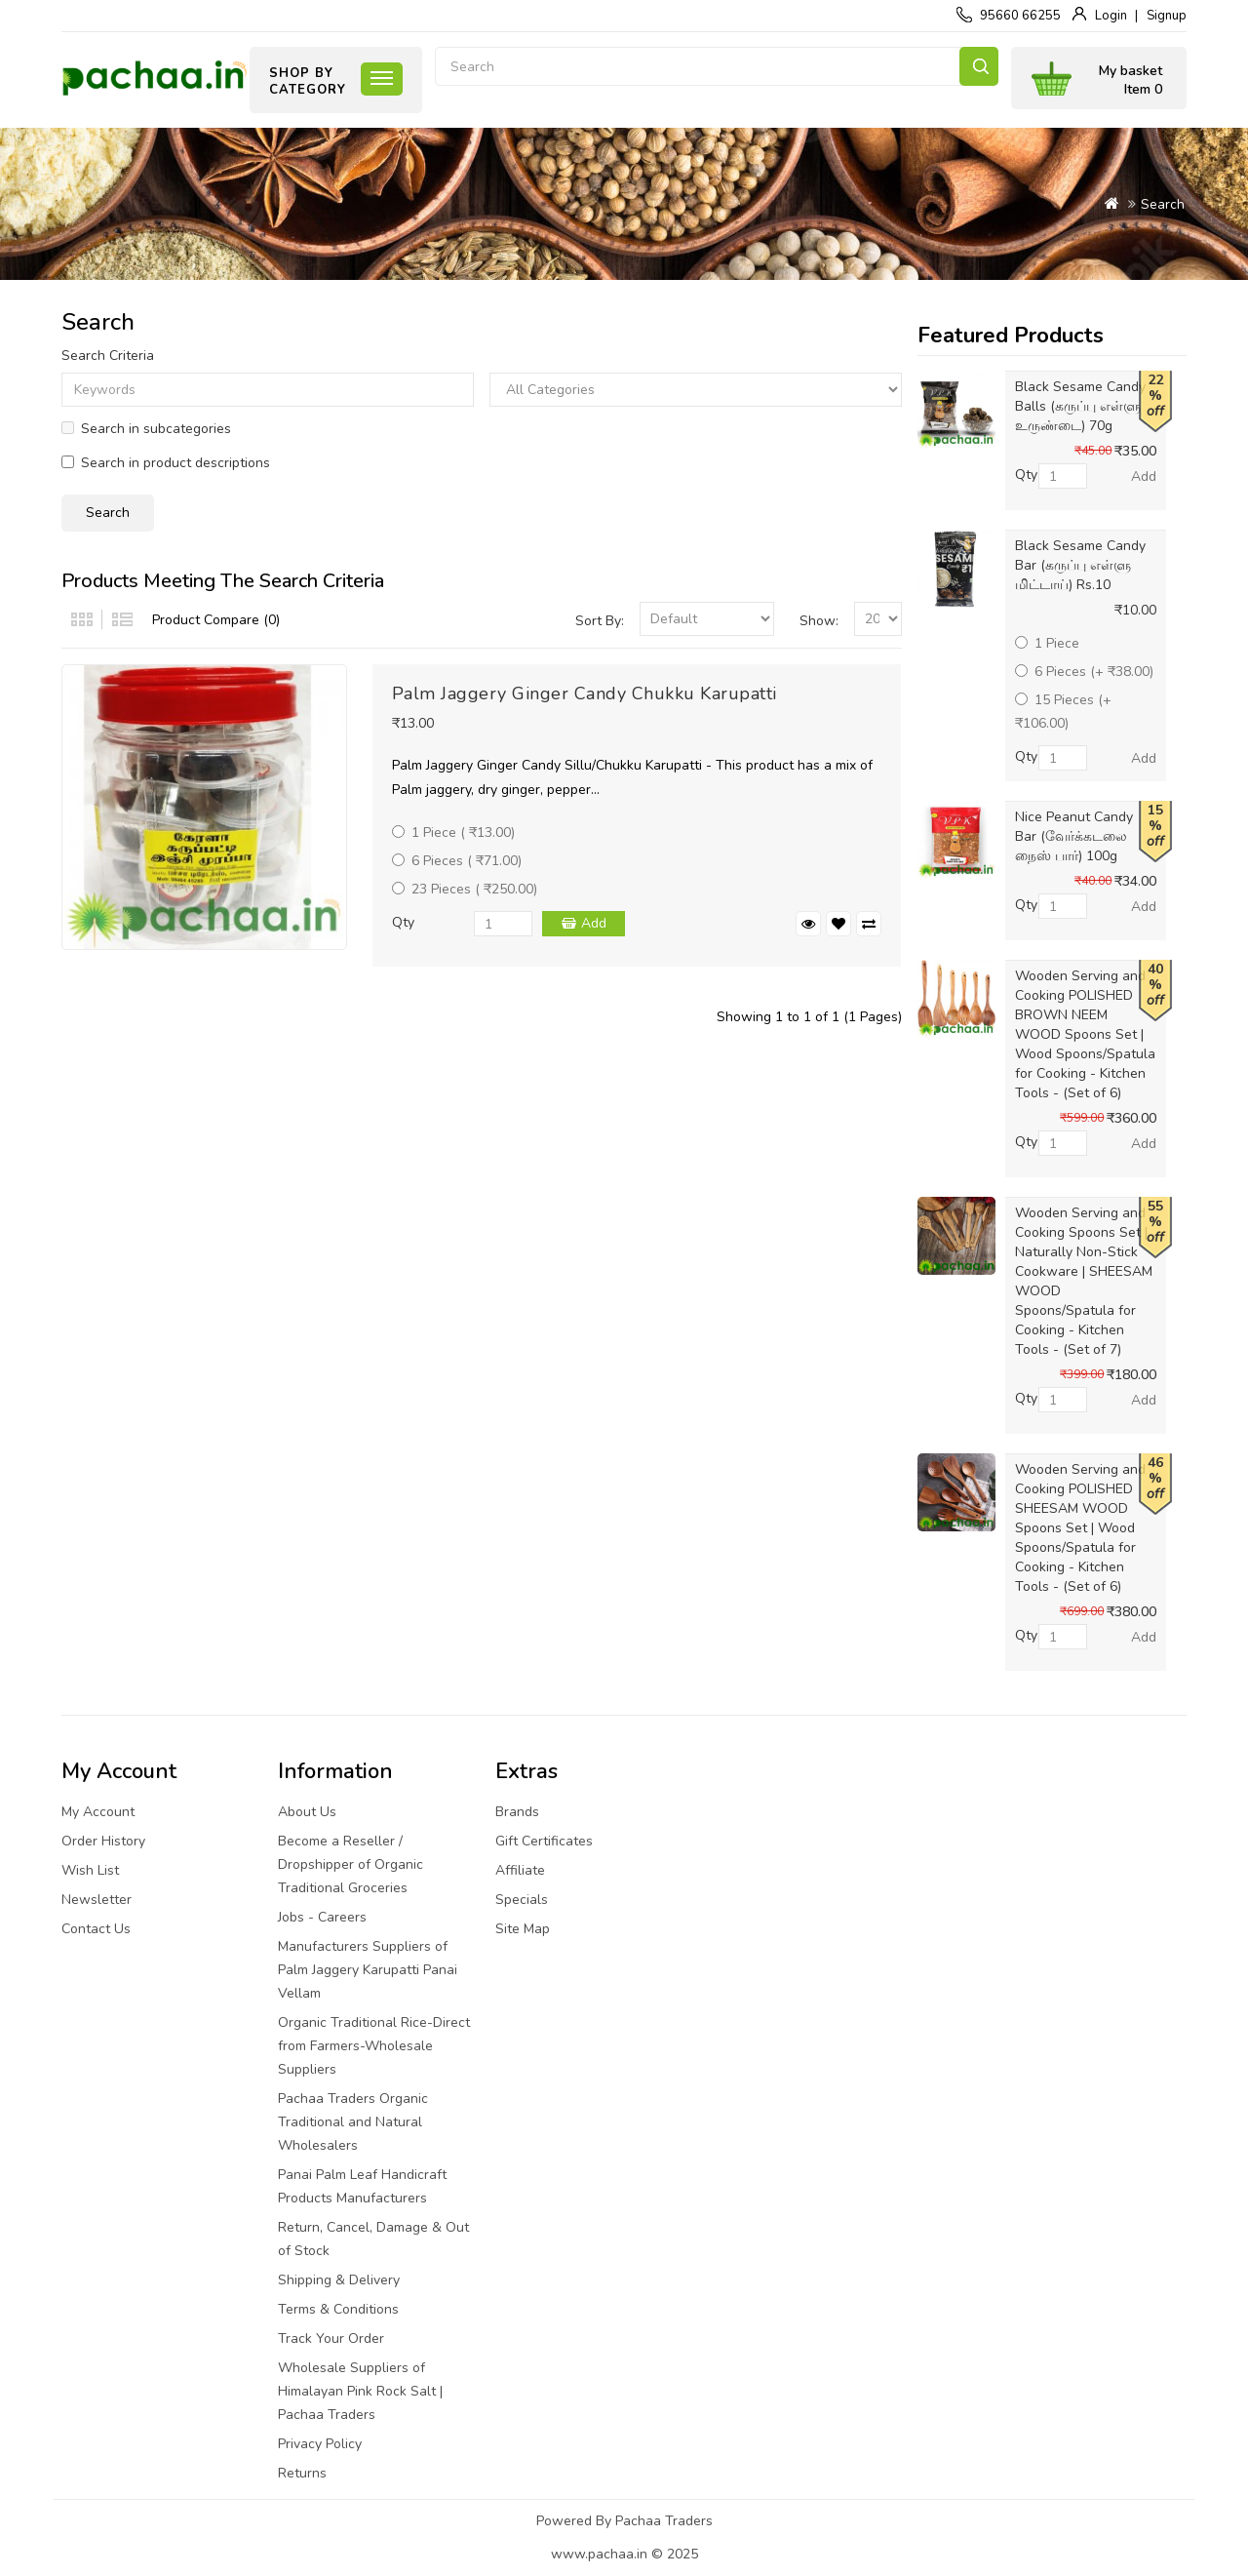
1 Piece (1047, 643)
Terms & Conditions (338, 2309)
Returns (302, 2473)
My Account (98, 1812)
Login (1111, 15)
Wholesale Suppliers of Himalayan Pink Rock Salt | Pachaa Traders (360, 2391)
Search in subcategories (146, 428)
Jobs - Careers (322, 1917)
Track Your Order (331, 2338)
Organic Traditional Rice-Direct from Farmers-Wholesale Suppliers (374, 2046)
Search (978, 66)
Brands (517, 1812)
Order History (103, 1841)
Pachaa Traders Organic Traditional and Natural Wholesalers (353, 2122)
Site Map (522, 1929)
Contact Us (96, 1929)
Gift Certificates (544, 1841)
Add (593, 923)
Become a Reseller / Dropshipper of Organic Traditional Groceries (350, 1864)
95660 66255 (1020, 15)
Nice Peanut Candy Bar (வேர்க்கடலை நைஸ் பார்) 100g (1074, 836)
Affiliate (520, 1870)
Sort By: (599, 621)
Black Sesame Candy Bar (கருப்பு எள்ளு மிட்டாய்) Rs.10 (1080, 565)
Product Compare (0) (216, 620)
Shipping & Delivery (339, 2280)
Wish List (90, 1870)
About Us (307, 1812)
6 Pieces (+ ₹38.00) (1084, 671)
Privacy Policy (320, 2444)
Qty (403, 922)
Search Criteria (107, 355)
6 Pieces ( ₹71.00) (457, 861)
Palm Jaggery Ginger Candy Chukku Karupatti (584, 693)
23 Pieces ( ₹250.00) (464, 889)
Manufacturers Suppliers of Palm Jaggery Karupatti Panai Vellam (367, 1969)
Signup (1167, 15)
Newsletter (96, 1899)
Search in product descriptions (165, 463)
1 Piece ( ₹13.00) (453, 832)
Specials (521, 1899)
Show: (819, 621)
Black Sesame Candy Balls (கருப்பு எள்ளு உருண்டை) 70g (1080, 406)
